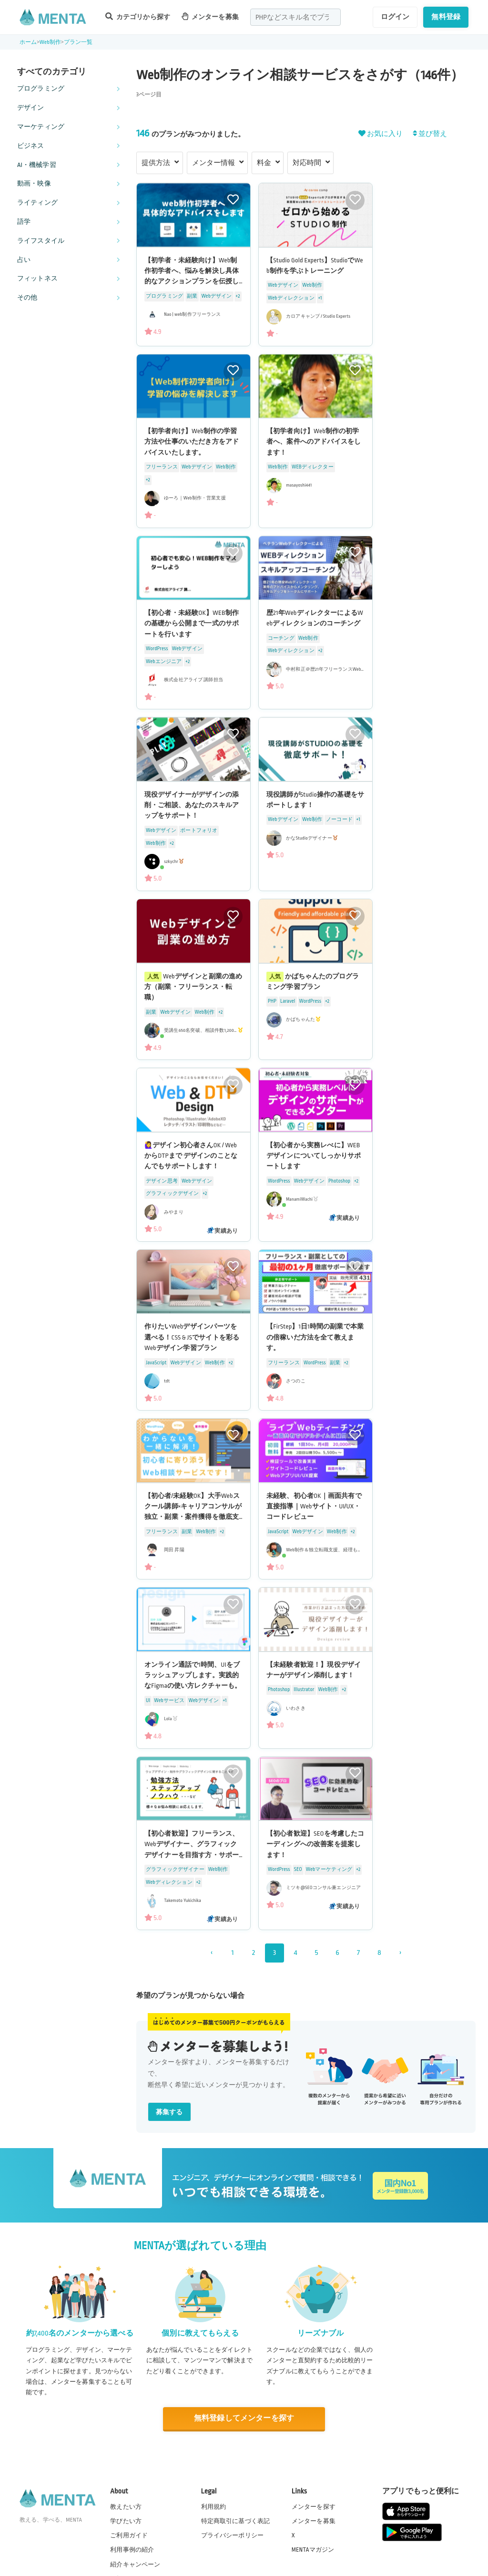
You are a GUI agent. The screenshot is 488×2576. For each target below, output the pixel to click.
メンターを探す (314, 2506)
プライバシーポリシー (232, 2535)
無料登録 (445, 17)
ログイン (395, 17)
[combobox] (295, 17)
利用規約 (213, 2506)
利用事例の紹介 (132, 2549)
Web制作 (50, 42)
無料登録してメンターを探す (244, 2418)
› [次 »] (400, 1953)
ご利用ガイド (129, 2535)
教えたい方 (126, 2506)
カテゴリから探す (137, 16)
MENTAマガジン (313, 2549)
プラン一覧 (78, 42)
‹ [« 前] (211, 1953)
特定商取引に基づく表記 (235, 2521)
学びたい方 (126, 2521)
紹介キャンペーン (135, 2564)
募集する (169, 2112)
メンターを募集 (210, 16)
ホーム (28, 42)
